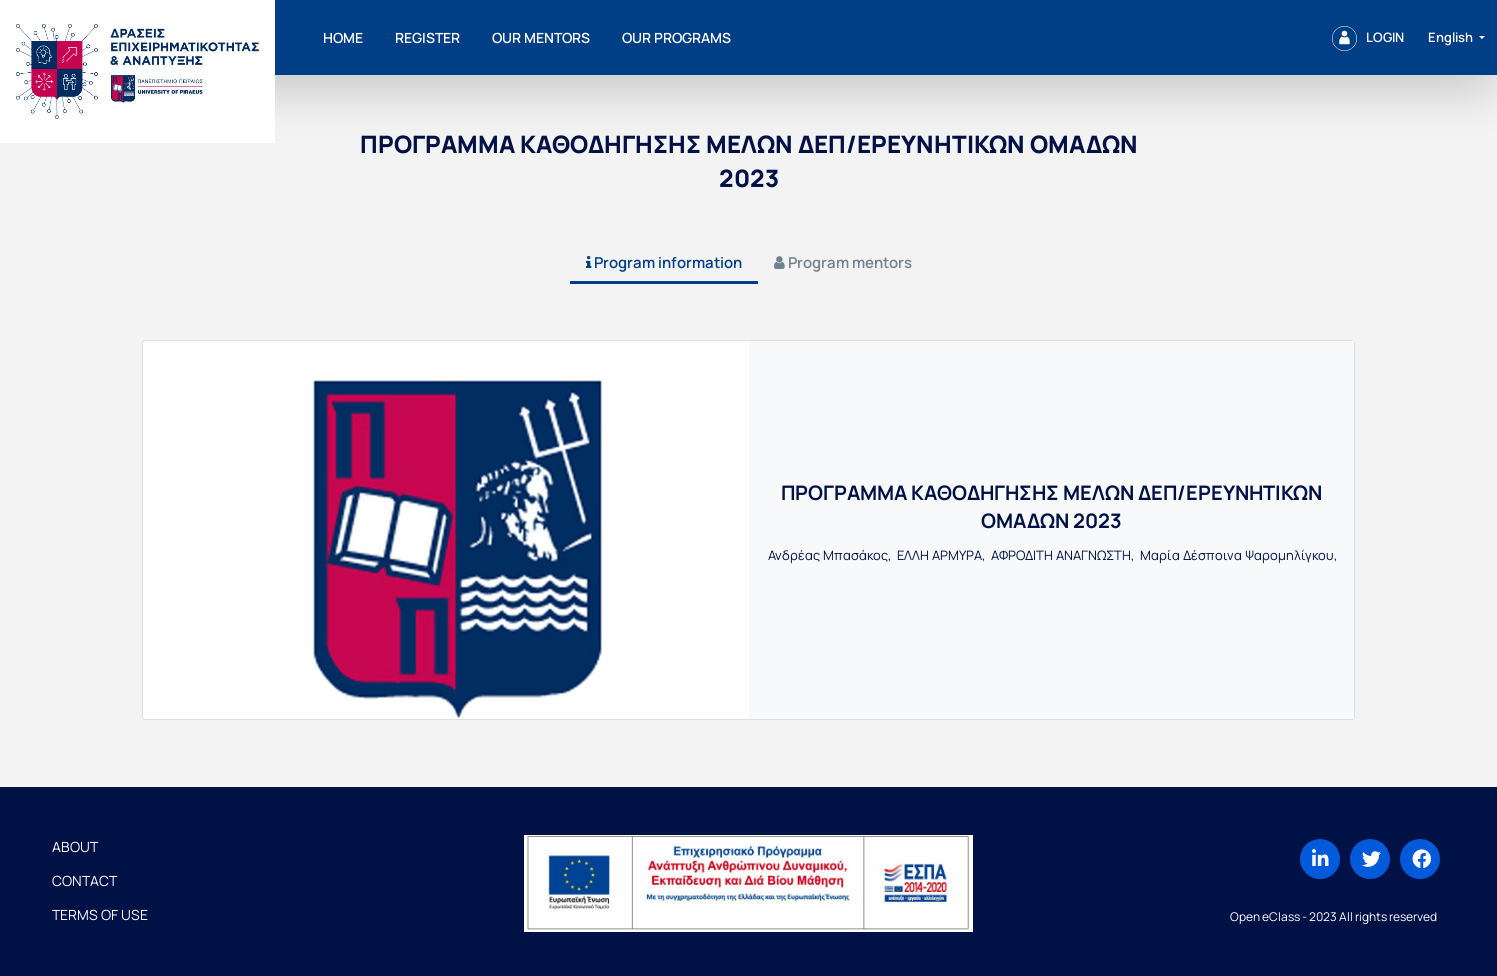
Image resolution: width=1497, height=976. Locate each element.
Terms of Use (100, 914)
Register (427, 37)
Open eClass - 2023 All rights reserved (1333, 916)
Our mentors (541, 37)
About (75, 846)
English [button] (1452, 37)
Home (343, 37)
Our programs (676, 37)
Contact (84, 880)
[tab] (664, 264)
